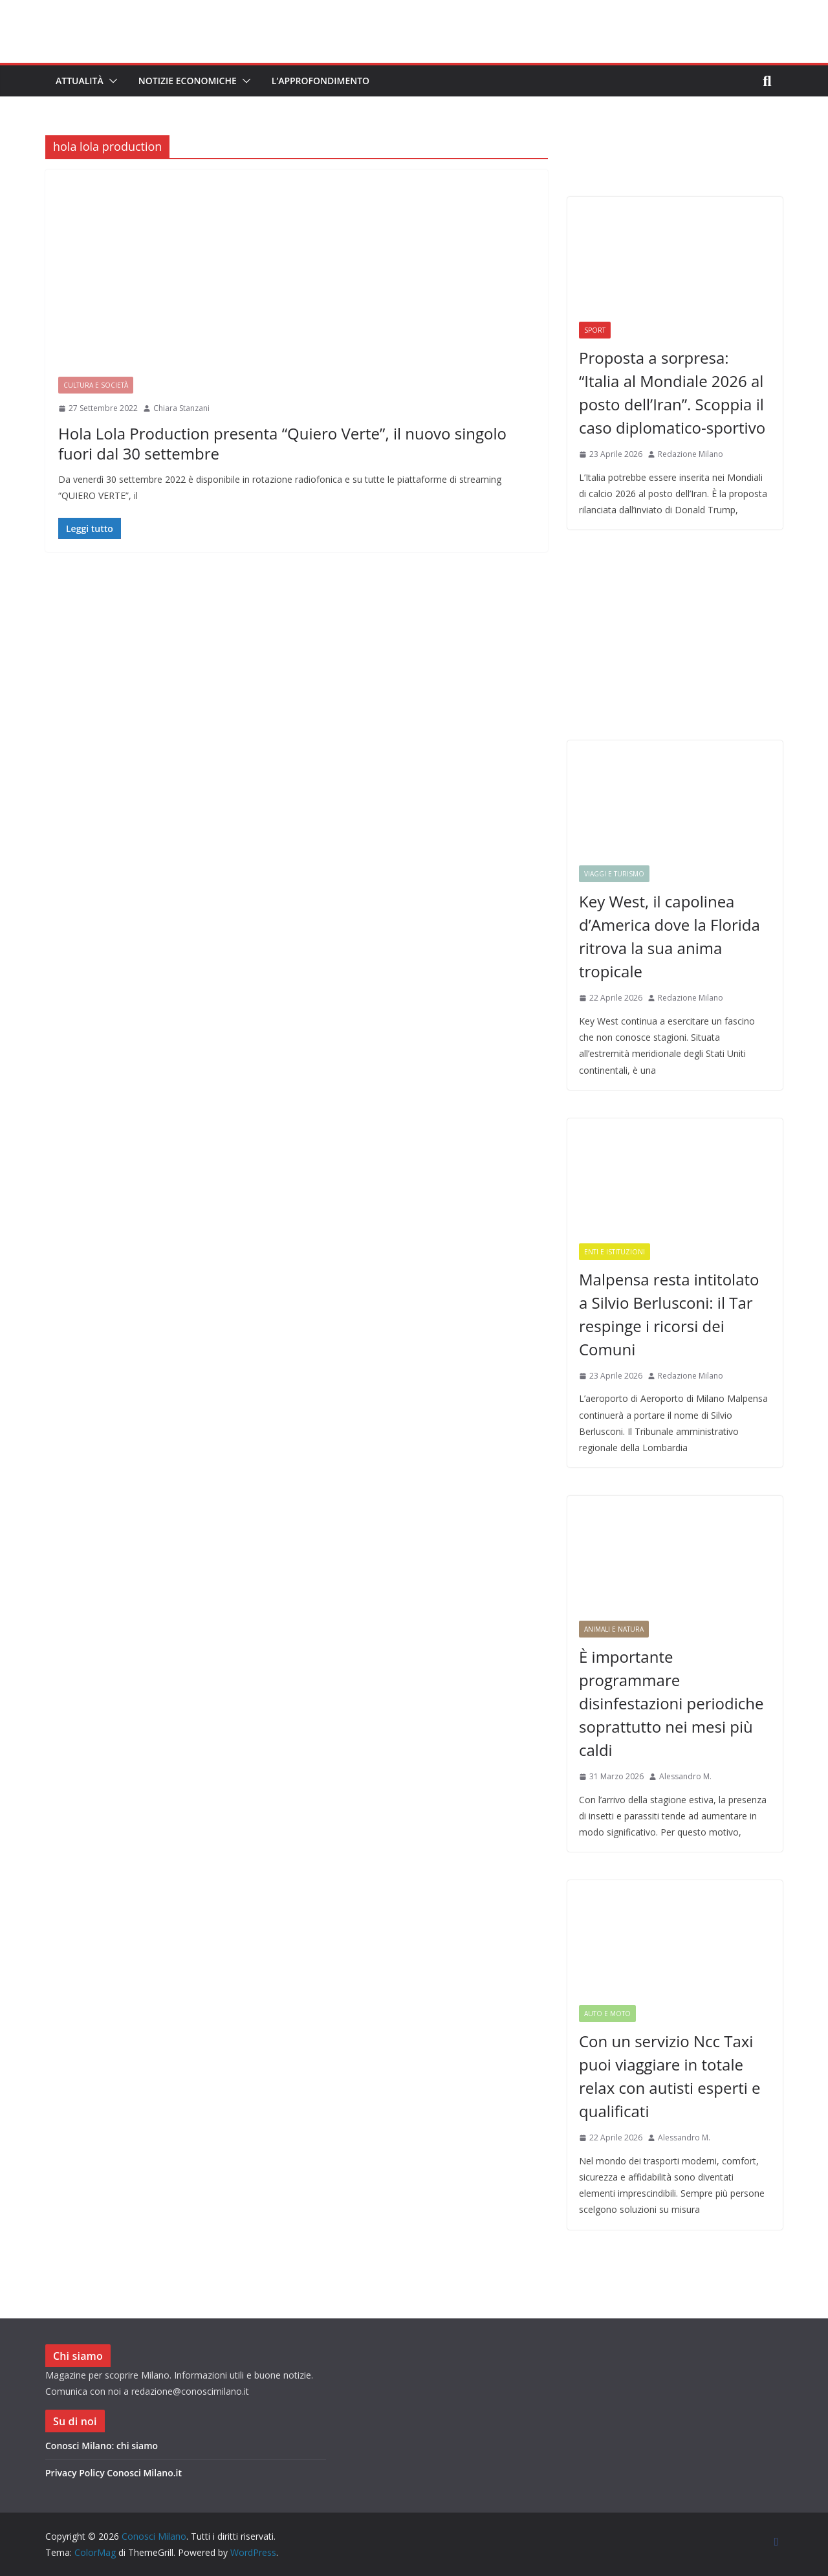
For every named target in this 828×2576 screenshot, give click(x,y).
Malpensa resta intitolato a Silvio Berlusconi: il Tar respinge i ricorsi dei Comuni (669, 1314)
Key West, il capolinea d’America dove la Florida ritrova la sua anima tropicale (669, 936)
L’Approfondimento (320, 80)
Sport (594, 330)
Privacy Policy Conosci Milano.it (113, 2473)
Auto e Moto (607, 2013)
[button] (111, 81)
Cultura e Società (95, 385)
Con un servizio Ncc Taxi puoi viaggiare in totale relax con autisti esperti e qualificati (670, 2076)
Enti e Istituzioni (614, 1251)
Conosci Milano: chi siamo (101, 2445)
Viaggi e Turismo (614, 873)
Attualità (80, 80)
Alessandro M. (685, 1776)
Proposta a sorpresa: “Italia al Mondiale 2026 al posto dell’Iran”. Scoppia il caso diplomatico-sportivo (672, 392)
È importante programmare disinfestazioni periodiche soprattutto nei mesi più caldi (671, 1703)
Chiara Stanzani (181, 408)
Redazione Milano (690, 454)
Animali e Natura (614, 1629)
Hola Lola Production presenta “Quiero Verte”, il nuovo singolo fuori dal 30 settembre (282, 443)
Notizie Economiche (187, 80)
